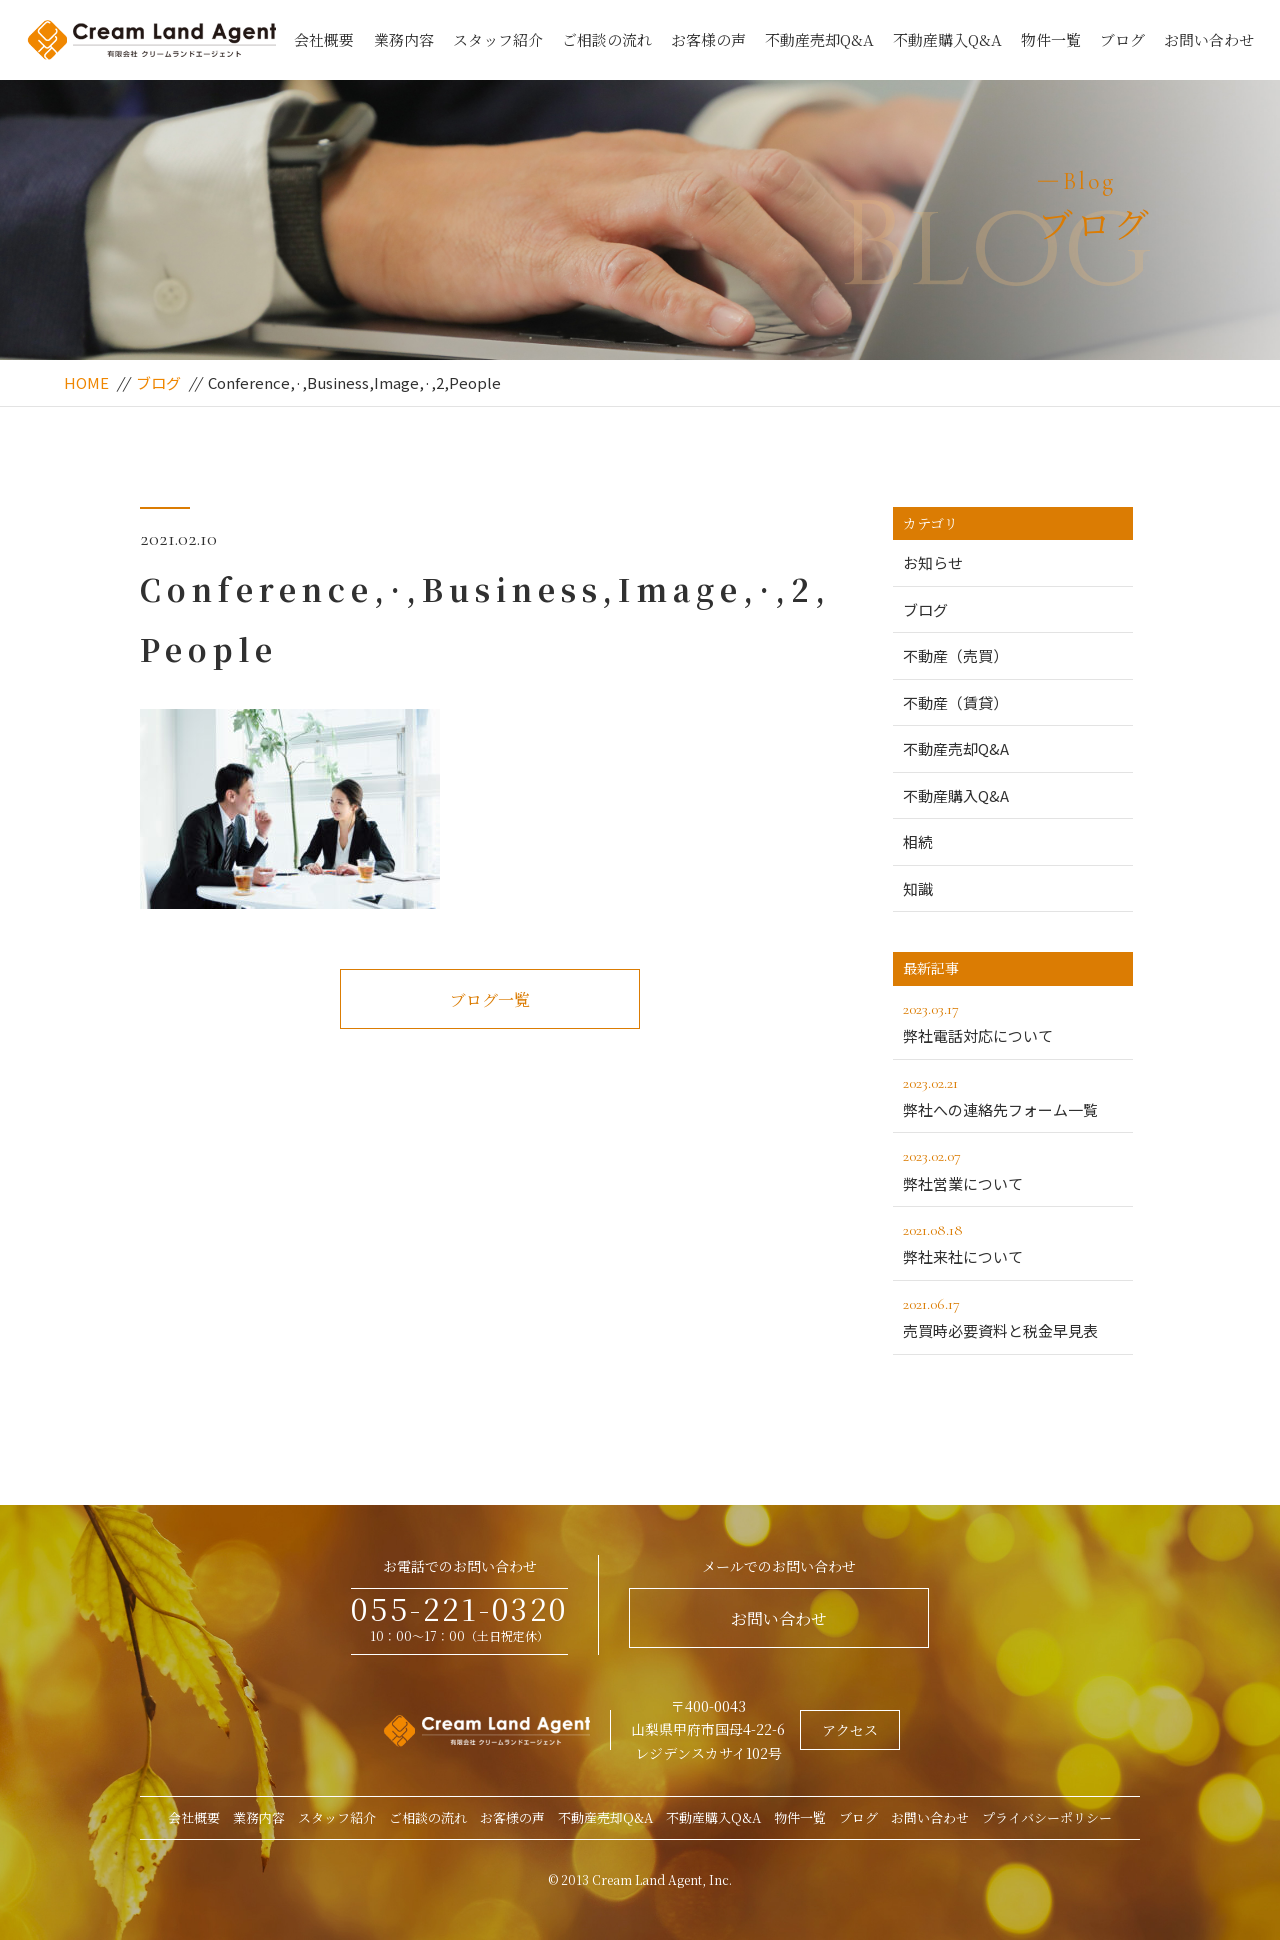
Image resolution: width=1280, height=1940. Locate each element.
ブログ (1122, 39)
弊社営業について (1013, 1168)
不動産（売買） (955, 655)
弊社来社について (1013, 1242)
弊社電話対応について (1013, 1021)
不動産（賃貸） (955, 702)
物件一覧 (1051, 39)
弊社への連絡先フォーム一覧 (1013, 1095)
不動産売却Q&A (819, 39)
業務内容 (404, 39)
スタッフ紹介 (498, 39)
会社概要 (324, 39)
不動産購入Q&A (947, 39)
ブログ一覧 (490, 999)
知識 (918, 888)
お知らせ (933, 562)
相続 (918, 841)
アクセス (850, 1730)
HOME (86, 382)
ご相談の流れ (607, 39)
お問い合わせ (1209, 39)
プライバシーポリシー (1047, 1817)
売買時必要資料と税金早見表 (1013, 1316)
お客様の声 (708, 39)
